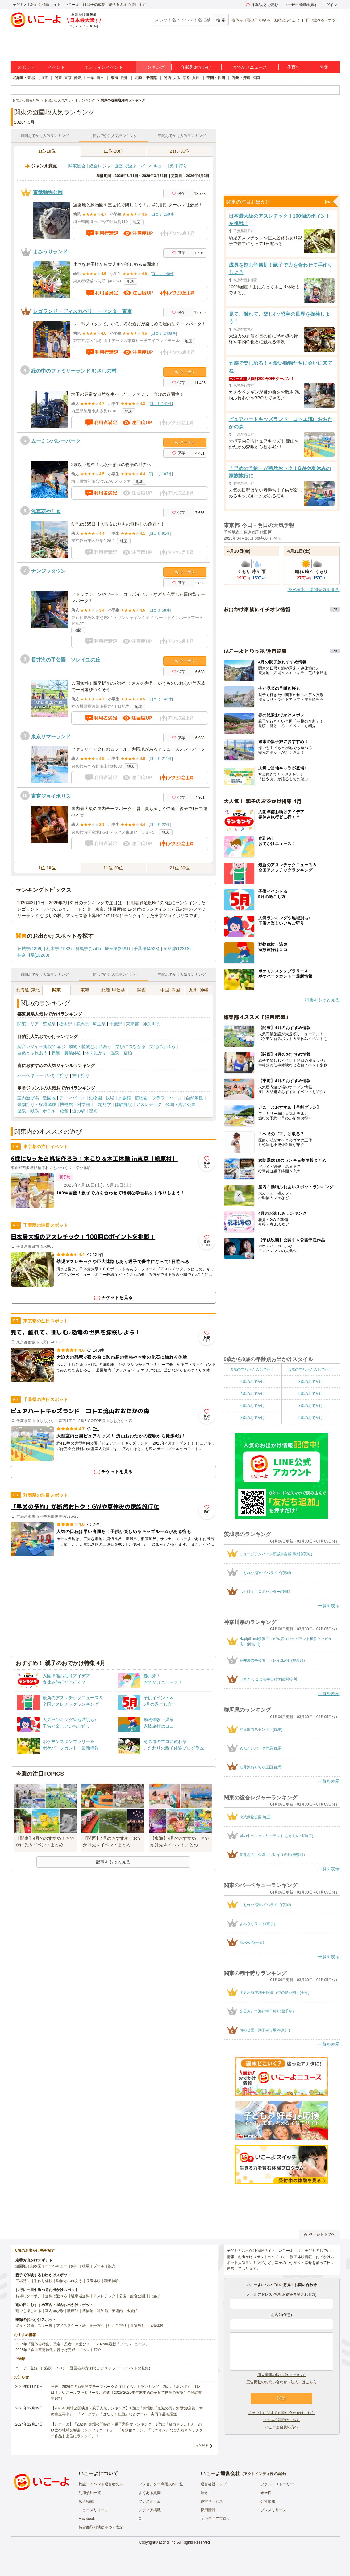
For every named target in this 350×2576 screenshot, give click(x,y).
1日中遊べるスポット (322, 20)
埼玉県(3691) (117, 948)
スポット (26, 67)
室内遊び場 (28, 1097)
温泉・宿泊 (121, 1052)
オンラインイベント (103, 67)
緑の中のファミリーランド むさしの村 (73, 370)
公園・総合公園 (180, 1104)
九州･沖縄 (198, 989)
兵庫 (196, 78)
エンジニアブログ (215, 2518)
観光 (93, 1110)
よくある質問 (150, 2493)
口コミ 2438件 (164, 333)
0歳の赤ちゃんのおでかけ (252, 1369)
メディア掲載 (150, 2510)
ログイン (329, 5)
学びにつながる (130, 1046)
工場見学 (102, 1104)
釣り (74, 2266)
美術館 (117, 2311)
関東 (58, 78)
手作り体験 (43, 2281)
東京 (68, 78)
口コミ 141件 (161, 404)
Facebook (87, 2518)
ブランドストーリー (277, 2484)
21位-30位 (180, 151)
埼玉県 (99, 1023)
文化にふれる (162, 1046)
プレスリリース (273, 2510)
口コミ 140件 (162, 274)
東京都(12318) (177, 948)
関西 (167, 78)
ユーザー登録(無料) (300, 5)
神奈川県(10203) (33, 955)
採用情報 (208, 2510)
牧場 (110, 1097)
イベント (56, 67)
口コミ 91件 (160, 533)
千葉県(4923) (146, 948)
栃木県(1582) (59, 948)
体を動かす (96, 1052)
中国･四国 (170, 989)
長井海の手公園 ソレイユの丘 (65, 659)
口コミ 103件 (161, 474)
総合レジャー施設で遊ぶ (113, 165)
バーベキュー (153, 165)
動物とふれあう (287, 20)
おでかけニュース (249, 67)
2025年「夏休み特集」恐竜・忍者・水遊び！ (52, 2344)
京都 (186, 78)
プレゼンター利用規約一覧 (161, 2484)
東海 (114, 78)
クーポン (185, 372)
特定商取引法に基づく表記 (101, 2527)
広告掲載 (86, 2501)
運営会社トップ (214, 2484)
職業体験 (111, 2281)
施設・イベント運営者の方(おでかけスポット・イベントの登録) (97, 2368)
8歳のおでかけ (252, 1418)
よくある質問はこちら (281, 2420)
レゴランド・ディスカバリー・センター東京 (82, 311)
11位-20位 (113, 151)
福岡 (256, 78)
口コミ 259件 (162, 214)
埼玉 (100, 78)
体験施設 (123, 1104)
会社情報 (267, 2501)
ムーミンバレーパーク (56, 441)
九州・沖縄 (241, 78)
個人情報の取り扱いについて (281, 2375)
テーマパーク (72, 1097)
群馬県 (82, 1023)
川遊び (154, 2296)
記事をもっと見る (113, 1861)
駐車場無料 (80, 2296)
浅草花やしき (46, 511)
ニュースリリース (93, 2510)
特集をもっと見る (322, 999)
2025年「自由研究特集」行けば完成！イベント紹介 (58, 2350)
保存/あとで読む (262, 5)
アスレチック (149, 1104)
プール (98, 2266)
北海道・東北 (23, 78)
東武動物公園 (48, 192)
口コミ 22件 (160, 824)
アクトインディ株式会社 (264, 2474)
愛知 (124, 78)
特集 (324, 67)
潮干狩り (178, 165)
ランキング (154, 67)
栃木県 (65, 1023)
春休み (237, 20)
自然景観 (194, 1097)
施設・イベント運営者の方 (101, 2484)
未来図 (266, 2493)
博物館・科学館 (75, 1104)
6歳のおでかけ (252, 1405)
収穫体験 (93, 2281)
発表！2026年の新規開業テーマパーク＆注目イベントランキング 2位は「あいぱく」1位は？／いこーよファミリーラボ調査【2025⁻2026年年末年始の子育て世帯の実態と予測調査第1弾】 (126, 2392)
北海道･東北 (28, 989)
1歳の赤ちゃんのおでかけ (310, 1369)
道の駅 (78, 1110)
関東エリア (28, 1023)
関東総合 (76, 165)
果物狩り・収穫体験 (36, 1104)
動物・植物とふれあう (90, 1046)
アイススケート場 (71, 2325)
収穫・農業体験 (66, 1052)
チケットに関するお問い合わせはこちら (281, 2413)
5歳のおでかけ (310, 1393)
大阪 (177, 78)
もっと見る (200, 2445)
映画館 (72, 2311)
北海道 (42, 78)
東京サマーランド (51, 736)
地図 (136, 222)
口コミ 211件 (161, 758)
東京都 (132, 1023)
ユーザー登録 (26, 2368)
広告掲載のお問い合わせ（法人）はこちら (281, 2382)
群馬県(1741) (88, 948)
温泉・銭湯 (28, 1110)
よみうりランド (50, 251)
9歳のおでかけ (310, 1418)
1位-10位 (47, 151)
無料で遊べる (56, 2296)
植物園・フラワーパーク (158, 1097)
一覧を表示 (329, 1605)
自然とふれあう (32, 1052)
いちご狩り (58, 1075)
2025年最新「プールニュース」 (123, 2344)
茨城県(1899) (30, 948)
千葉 (90, 78)
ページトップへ (319, 2234)
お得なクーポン (28, 2296)
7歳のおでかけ (310, 1405)
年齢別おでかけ (196, 67)
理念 (204, 2493)
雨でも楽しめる (28, 2311)
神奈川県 (151, 1023)
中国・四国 (215, 78)
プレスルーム (150, 2501)
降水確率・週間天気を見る (314, 589)
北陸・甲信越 (146, 78)
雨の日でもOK (258, 20)
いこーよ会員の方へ (281, 2427)
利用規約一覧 (90, 2493)
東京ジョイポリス (51, 796)
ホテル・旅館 (56, 1110)
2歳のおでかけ (252, 1381)
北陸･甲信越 (113, 989)
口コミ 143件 (161, 699)
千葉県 (115, 1023)
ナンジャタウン (48, 571)
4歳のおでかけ (252, 1393)
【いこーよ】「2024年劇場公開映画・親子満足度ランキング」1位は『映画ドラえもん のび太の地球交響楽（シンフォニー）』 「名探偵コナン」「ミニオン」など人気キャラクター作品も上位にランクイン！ (127, 2430)
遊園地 (49, 1097)
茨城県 (49, 1023)
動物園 (95, 1097)
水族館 (124, 1097)
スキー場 (45, 2325)
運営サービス (212, 2501)
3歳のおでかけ (310, 1381)
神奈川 (79, 78)
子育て (293, 67)
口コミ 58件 (160, 610)
